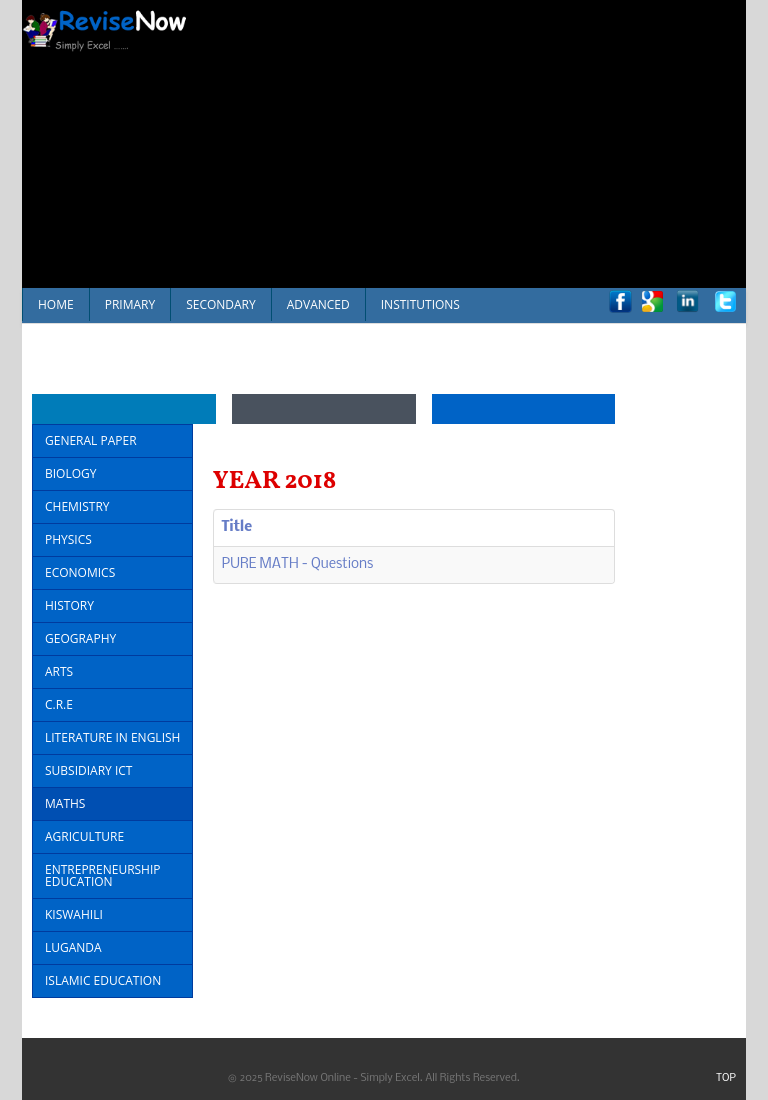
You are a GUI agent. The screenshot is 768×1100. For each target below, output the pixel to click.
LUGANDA (73, 947)
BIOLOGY (70, 473)
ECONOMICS (80, 572)
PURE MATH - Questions (298, 564)
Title (237, 527)
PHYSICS (68, 539)
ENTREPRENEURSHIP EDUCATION (103, 875)
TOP (726, 1078)
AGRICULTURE (84, 836)
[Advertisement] (488, 140)
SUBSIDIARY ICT (88, 770)
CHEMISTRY (77, 506)
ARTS (59, 671)
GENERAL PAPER (91, 440)
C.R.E (59, 704)
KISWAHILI (74, 914)
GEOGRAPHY (80, 638)
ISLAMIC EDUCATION (103, 980)
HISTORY (69, 605)
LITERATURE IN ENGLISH (112, 737)
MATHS (65, 803)
